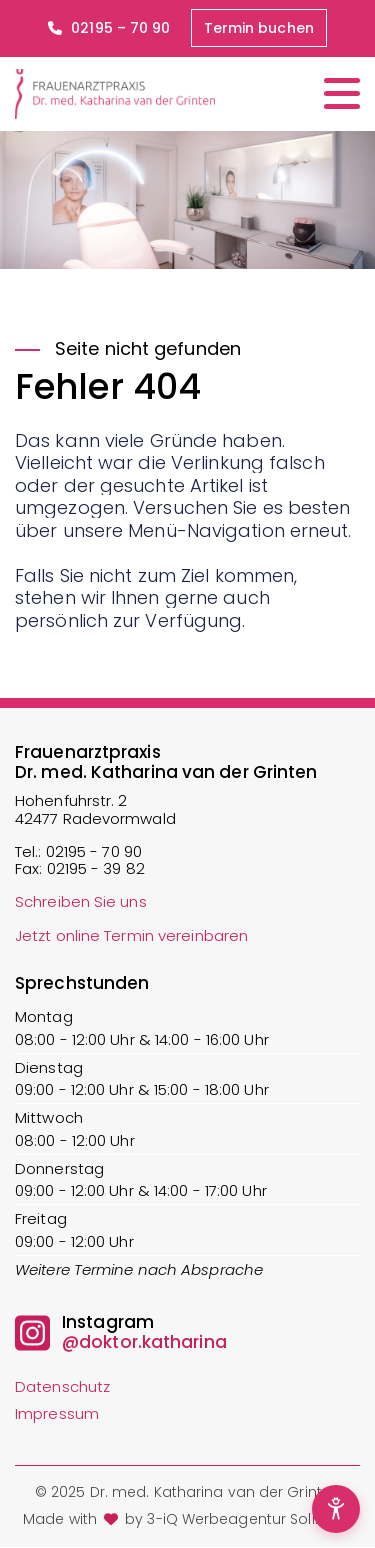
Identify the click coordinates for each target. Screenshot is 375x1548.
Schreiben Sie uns (81, 901)
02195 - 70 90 (94, 851)
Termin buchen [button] (259, 28)
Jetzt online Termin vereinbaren (131, 935)
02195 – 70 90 (109, 28)
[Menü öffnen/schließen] (342, 93)
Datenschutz (62, 1386)
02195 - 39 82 (96, 868)
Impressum (57, 1413)
